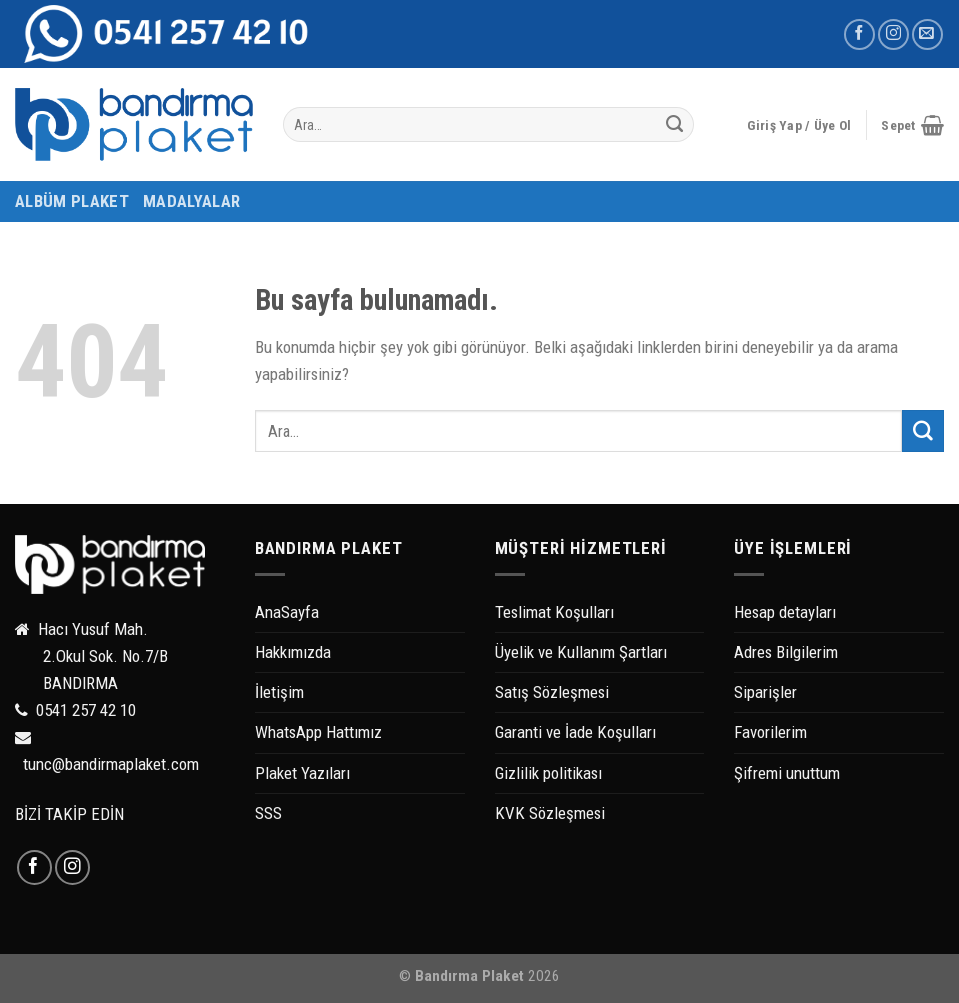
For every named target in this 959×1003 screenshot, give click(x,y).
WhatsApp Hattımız (318, 732)
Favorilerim (770, 732)
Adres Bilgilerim (786, 652)
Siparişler (765, 692)
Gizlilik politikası (548, 773)
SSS (268, 813)
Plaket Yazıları (302, 773)
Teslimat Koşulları (554, 612)
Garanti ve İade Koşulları (575, 732)
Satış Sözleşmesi (552, 692)
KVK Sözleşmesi (550, 813)
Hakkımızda (293, 652)
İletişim (279, 692)
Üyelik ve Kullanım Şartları (581, 652)
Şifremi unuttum (787, 773)
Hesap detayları (785, 612)
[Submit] (674, 125)
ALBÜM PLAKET (72, 201)
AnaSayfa (287, 612)
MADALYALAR (191, 201)
